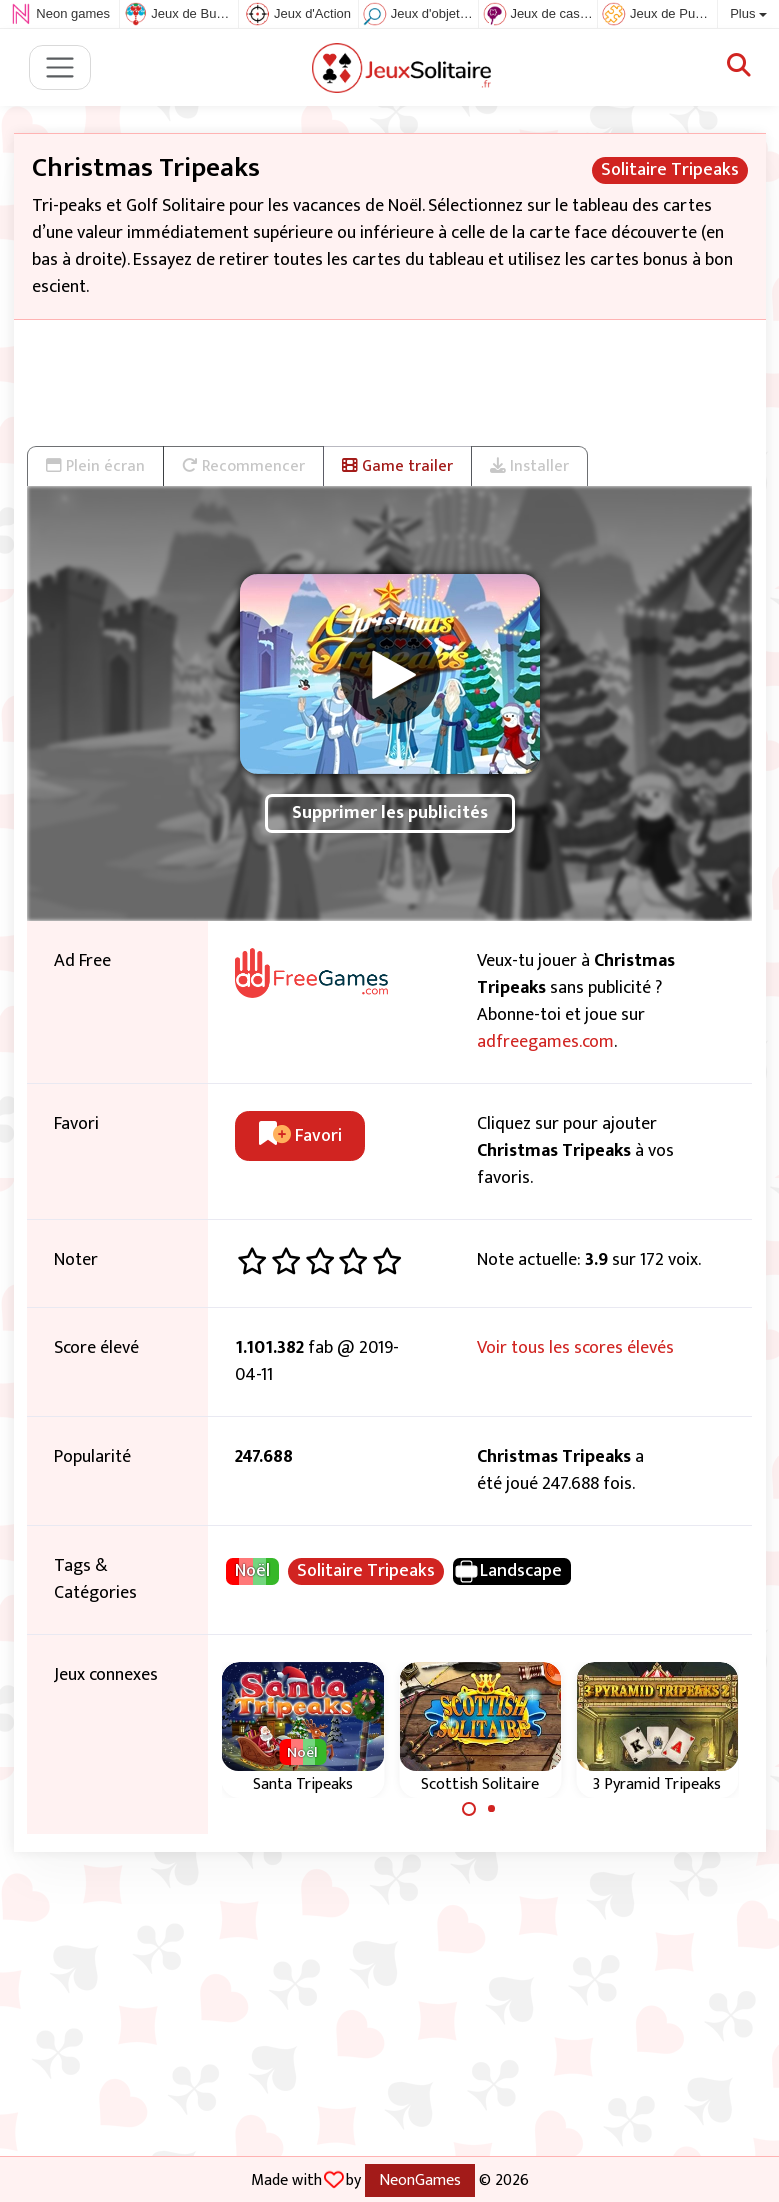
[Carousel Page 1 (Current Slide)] (469, 1809)
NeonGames (420, 2180)
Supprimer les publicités (390, 813)
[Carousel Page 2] (492, 1809)
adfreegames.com (545, 1042)
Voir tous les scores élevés (575, 1348)
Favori (300, 1136)
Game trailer (397, 466)
